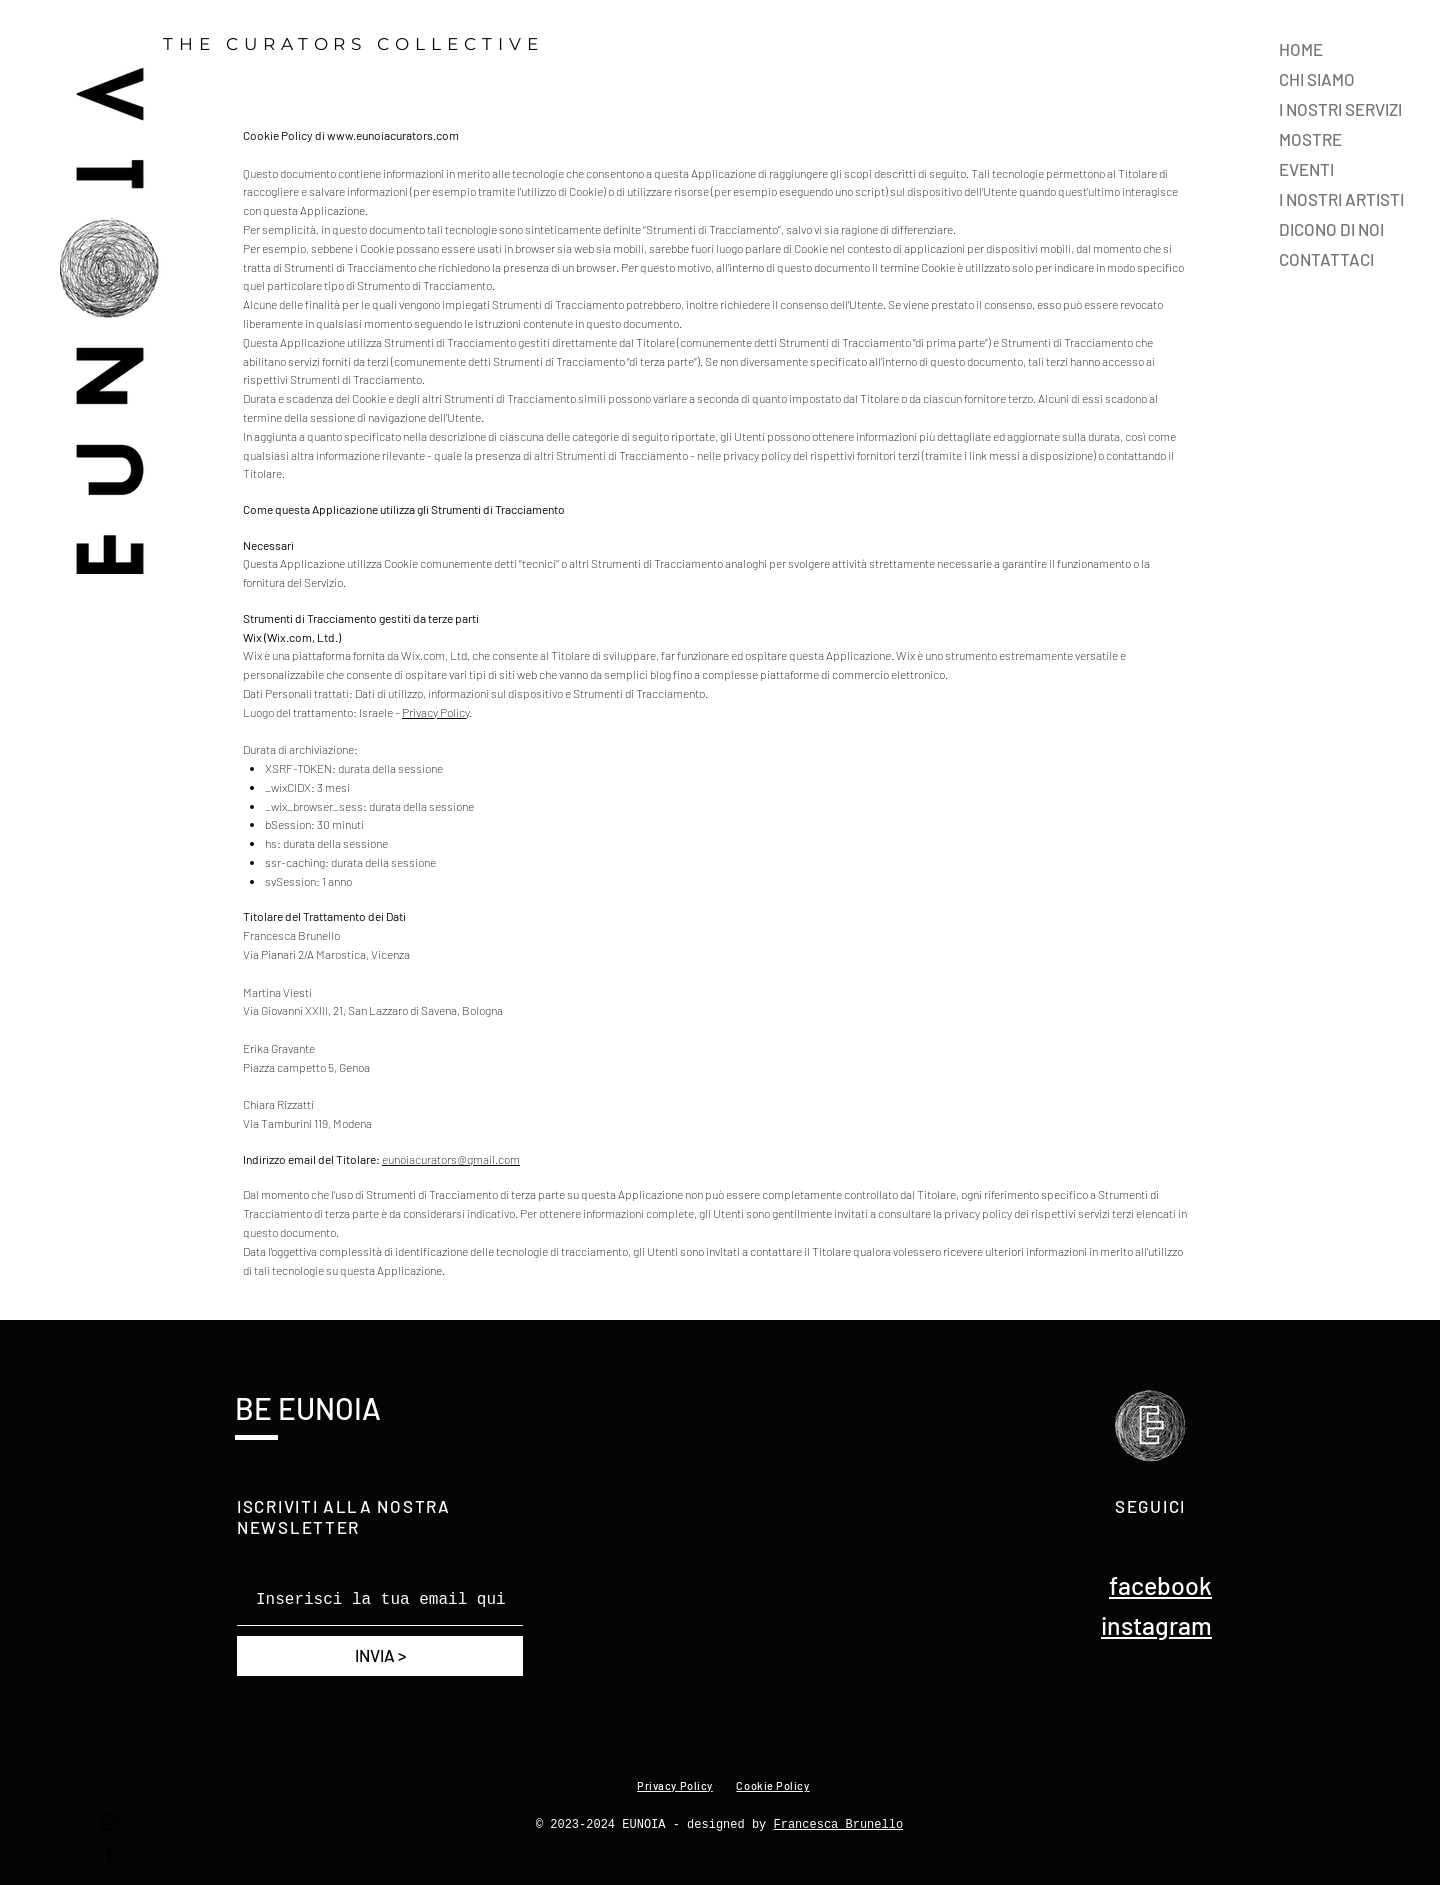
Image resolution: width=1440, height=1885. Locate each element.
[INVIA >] (380, 1656)
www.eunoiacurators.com (393, 135)
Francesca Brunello (839, 1825)
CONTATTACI (1326, 259)
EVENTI (1306, 169)
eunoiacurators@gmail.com (451, 1159)
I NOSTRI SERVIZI (1340, 109)
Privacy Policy (435, 712)
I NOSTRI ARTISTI (1341, 199)
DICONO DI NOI (1331, 229)
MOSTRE (1310, 139)
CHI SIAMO (1317, 79)
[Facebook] (109, 1853)
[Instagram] (109, 1822)
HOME (1301, 49)
